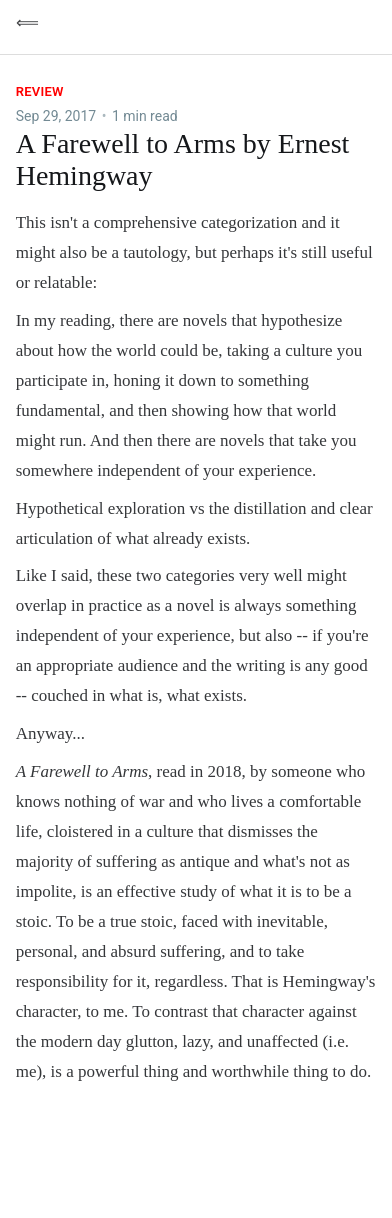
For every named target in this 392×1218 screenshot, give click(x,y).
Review (40, 91)
